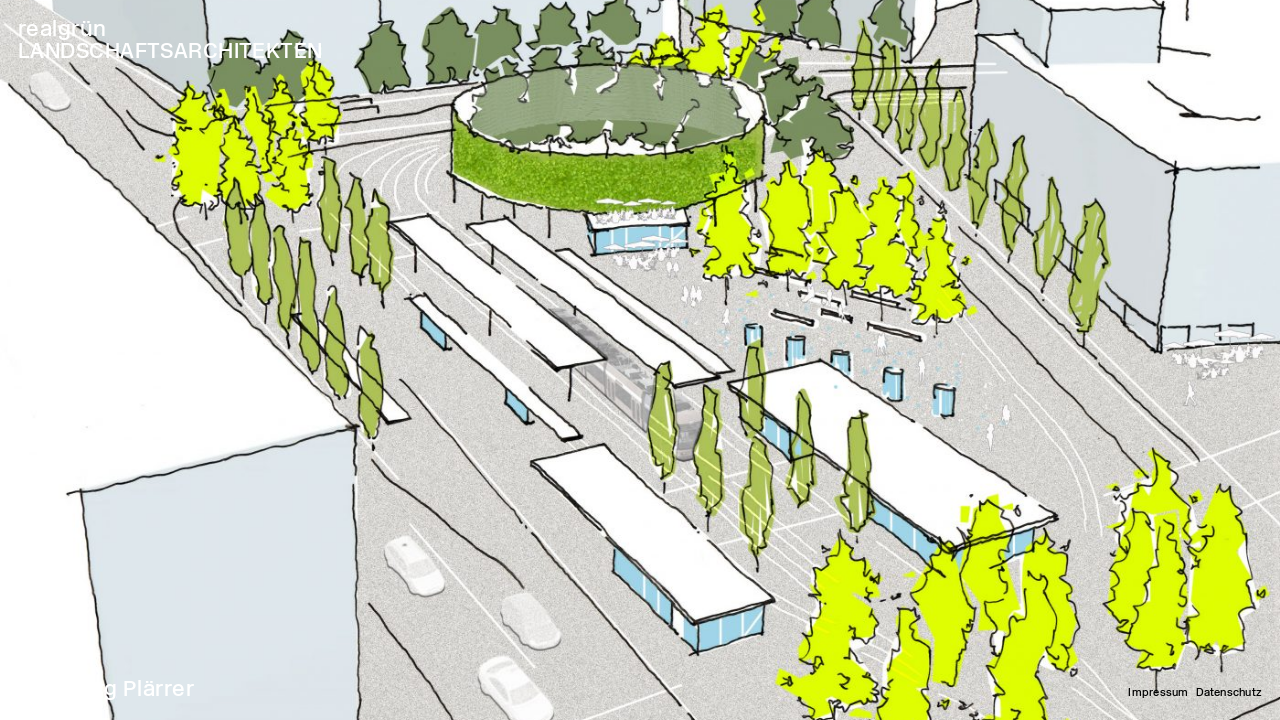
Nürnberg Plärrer (106, 688)
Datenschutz (1229, 692)
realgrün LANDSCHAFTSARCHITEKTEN (170, 39)
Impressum (1158, 692)
